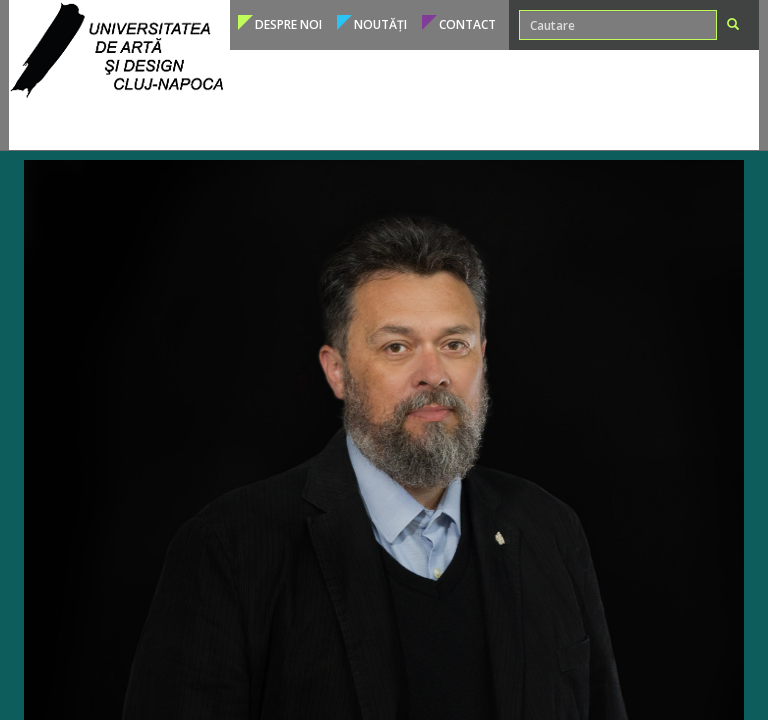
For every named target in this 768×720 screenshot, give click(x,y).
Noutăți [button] (380, 24)
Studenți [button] (293, 124)
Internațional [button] (506, 124)
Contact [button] (467, 24)
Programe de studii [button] (103, 124)
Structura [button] (601, 124)
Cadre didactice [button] (391, 124)
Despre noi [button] (288, 24)
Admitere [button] (216, 124)
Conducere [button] (686, 124)
